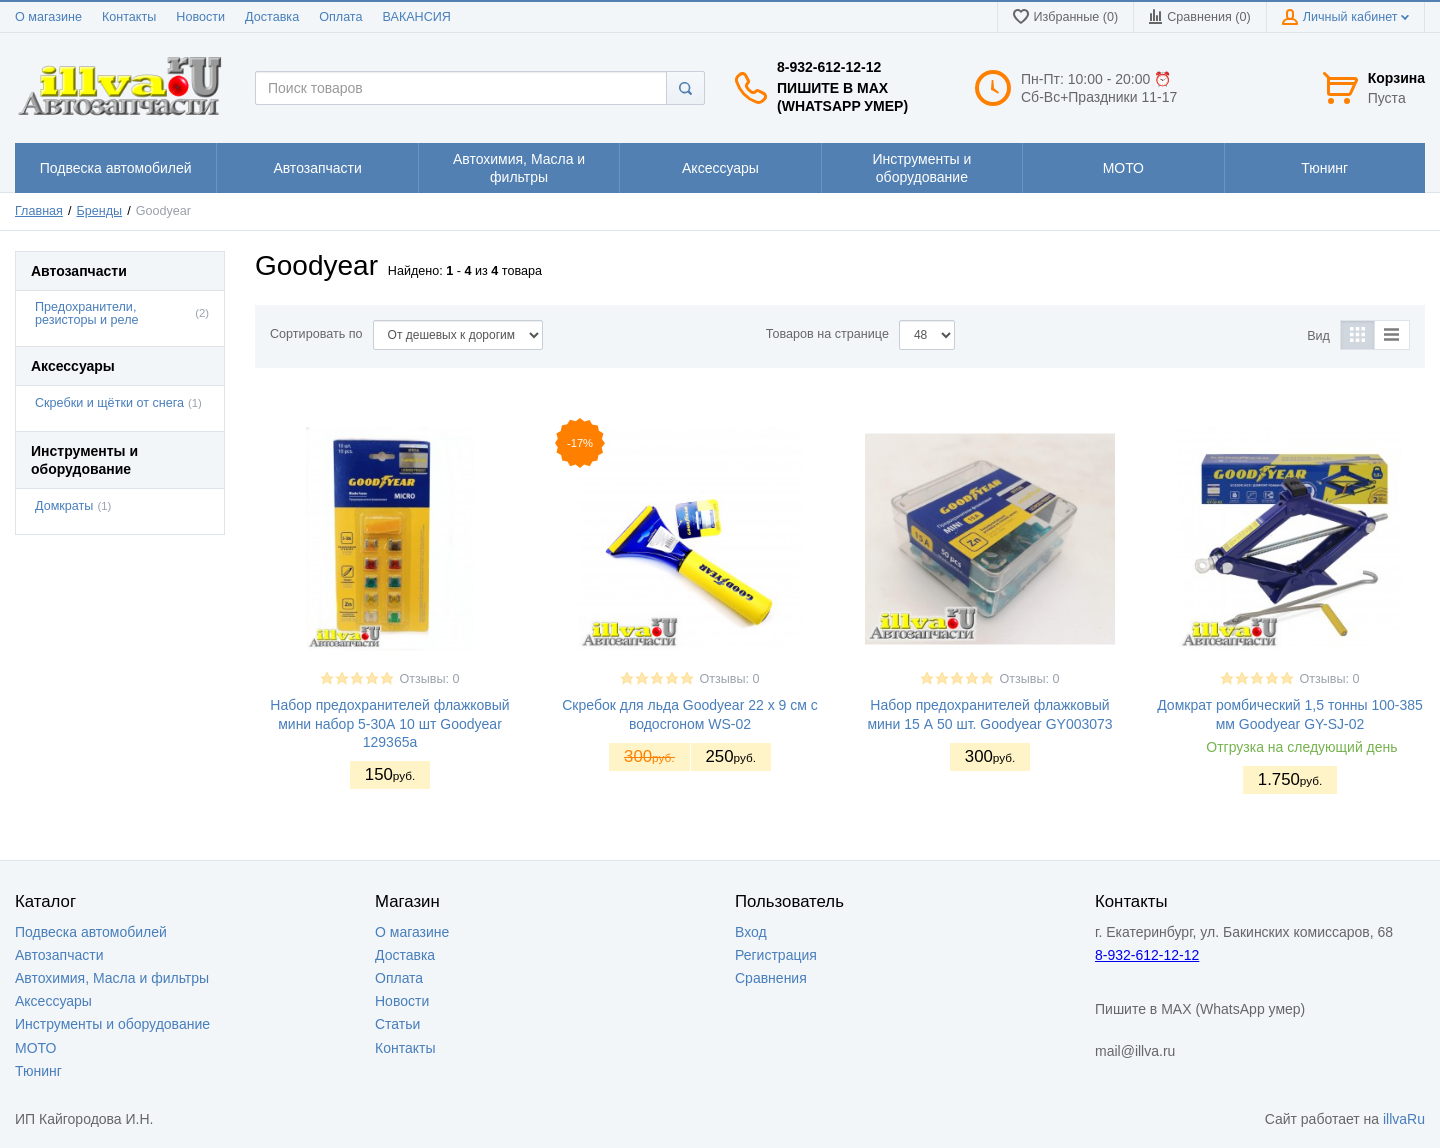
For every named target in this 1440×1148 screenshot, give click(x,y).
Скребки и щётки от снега (109, 403)
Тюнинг (38, 1071)
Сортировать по (316, 334)
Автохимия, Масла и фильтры (112, 978)
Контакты (129, 17)
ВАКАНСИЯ (417, 17)
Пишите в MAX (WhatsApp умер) (842, 97)
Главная (39, 211)
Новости (200, 17)
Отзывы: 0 (429, 679)
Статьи (397, 1024)
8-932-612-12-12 (829, 67)
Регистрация (776, 955)
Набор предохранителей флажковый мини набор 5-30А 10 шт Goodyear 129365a (389, 723)
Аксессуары (53, 1001)
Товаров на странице (827, 334)
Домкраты (64, 506)
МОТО (35, 1048)
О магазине (48, 17)
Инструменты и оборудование (112, 1024)
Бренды (100, 211)
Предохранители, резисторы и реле (87, 313)
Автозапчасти (59, 955)
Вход (751, 932)
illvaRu (1404, 1119)
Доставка (272, 17)
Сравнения (771, 978)
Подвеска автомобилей (91, 932)
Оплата (340, 17)
